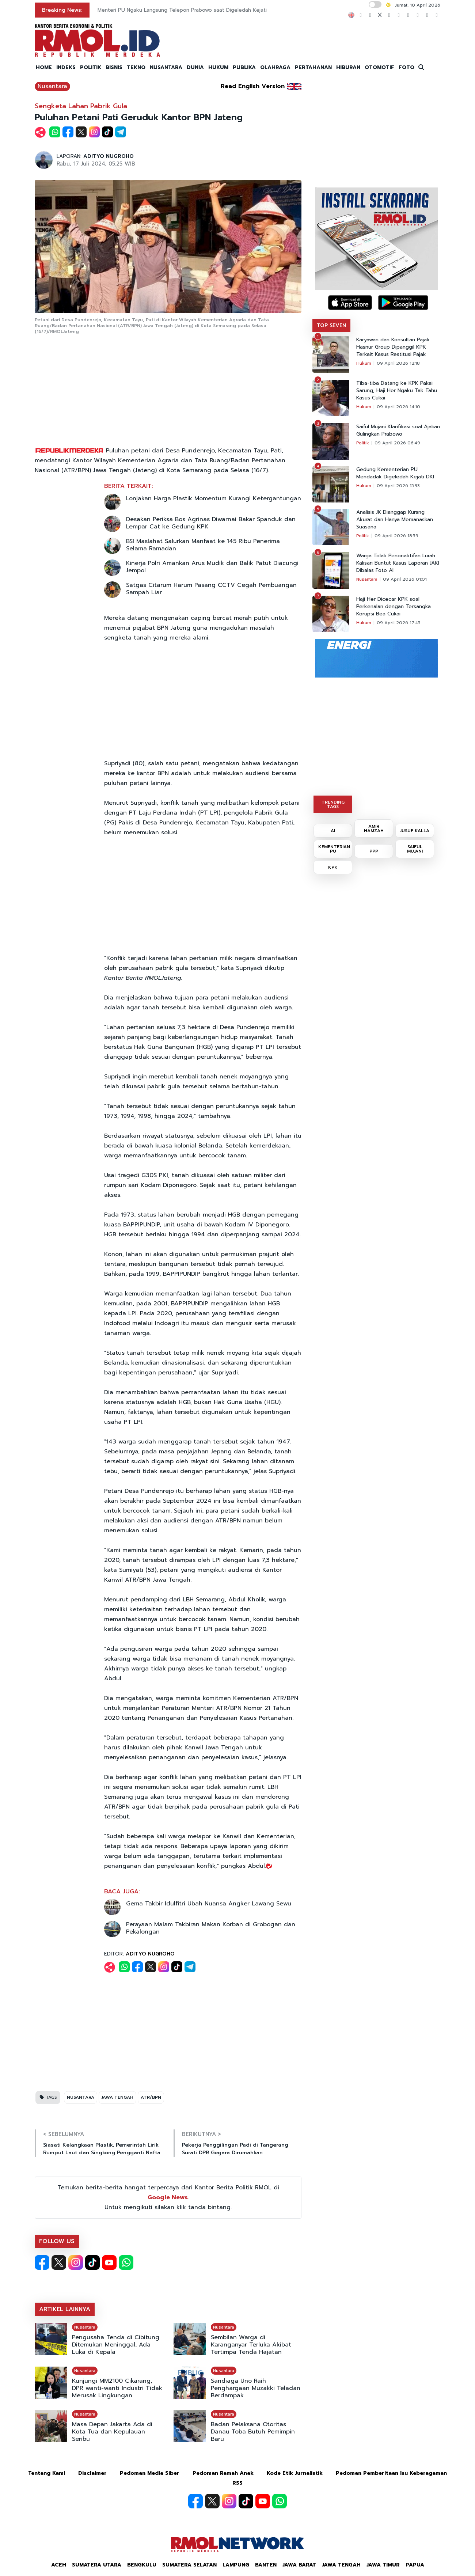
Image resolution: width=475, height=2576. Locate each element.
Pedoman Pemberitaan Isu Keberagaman (391, 2473)
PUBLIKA (244, 67)
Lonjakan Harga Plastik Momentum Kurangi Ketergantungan (213, 498)
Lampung (236, 2565)
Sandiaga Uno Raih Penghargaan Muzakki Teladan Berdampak (255, 2388)
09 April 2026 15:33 (398, 485)
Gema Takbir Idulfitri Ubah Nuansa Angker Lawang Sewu (208, 1903)
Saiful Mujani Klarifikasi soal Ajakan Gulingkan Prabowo (398, 430)
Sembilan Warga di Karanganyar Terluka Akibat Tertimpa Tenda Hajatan (251, 2345)
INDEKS (66, 67)
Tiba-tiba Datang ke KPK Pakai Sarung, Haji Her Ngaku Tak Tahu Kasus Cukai (396, 391)
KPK (333, 867)
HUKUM (218, 67)
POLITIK (90, 67)
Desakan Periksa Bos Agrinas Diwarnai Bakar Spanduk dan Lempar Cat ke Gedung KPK (211, 523)
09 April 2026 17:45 (399, 622)
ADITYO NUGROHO (108, 156)
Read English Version (253, 86)
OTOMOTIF (379, 67)
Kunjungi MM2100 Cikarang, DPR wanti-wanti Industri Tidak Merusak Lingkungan (117, 2388)
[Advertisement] (168, 391)
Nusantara (52, 86)
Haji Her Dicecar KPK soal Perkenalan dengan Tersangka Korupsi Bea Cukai (393, 607)
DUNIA (195, 67)
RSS (237, 2483)
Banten (266, 2565)
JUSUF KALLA (414, 830)
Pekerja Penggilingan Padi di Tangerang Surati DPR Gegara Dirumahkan (235, 2148)
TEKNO (136, 67)
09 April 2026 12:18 (398, 363)
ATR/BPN (151, 2097)
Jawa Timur (383, 2565)
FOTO (406, 67)
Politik (362, 443)
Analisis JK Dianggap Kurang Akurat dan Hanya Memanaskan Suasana (394, 520)
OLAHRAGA (275, 67)
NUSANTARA (166, 67)
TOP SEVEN (331, 325)
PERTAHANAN (313, 67)
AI (333, 830)
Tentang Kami (46, 2473)
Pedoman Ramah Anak (223, 2473)
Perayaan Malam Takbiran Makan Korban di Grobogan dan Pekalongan (210, 1928)
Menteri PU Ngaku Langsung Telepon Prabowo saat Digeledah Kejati (182, 10)
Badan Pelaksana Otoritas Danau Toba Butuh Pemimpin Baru (253, 2432)
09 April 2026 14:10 (398, 406)
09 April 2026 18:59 (396, 535)
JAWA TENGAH (117, 2097)
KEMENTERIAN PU (334, 848)
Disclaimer (92, 2473)
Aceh (58, 2565)
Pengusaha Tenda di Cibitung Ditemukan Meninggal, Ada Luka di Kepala (115, 2345)
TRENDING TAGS (333, 804)
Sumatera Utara (96, 2565)
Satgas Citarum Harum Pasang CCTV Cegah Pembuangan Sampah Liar (211, 588)
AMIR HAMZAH (374, 828)
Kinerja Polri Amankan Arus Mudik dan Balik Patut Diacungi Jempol (212, 566)
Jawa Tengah (341, 2565)
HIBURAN (348, 67)
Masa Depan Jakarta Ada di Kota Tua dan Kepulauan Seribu (112, 2432)
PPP (373, 851)
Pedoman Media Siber (149, 2473)
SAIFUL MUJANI (415, 848)
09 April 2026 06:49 (397, 443)
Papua (415, 2565)
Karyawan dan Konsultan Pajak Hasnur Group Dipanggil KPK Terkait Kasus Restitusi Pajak (393, 347)
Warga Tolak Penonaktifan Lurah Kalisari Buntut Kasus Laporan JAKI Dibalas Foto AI (397, 563)
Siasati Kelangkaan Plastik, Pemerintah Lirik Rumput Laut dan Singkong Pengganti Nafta (101, 2148)
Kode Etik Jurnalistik (295, 2473)
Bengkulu (141, 2565)
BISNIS (114, 67)
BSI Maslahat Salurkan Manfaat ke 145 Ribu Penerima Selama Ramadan (203, 545)
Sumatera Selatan (189, 2565)
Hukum (363, 363)
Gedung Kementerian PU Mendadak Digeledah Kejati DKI (395, 473)
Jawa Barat (299, 2565)
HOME (44, 67)
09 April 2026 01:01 (405, 579)
